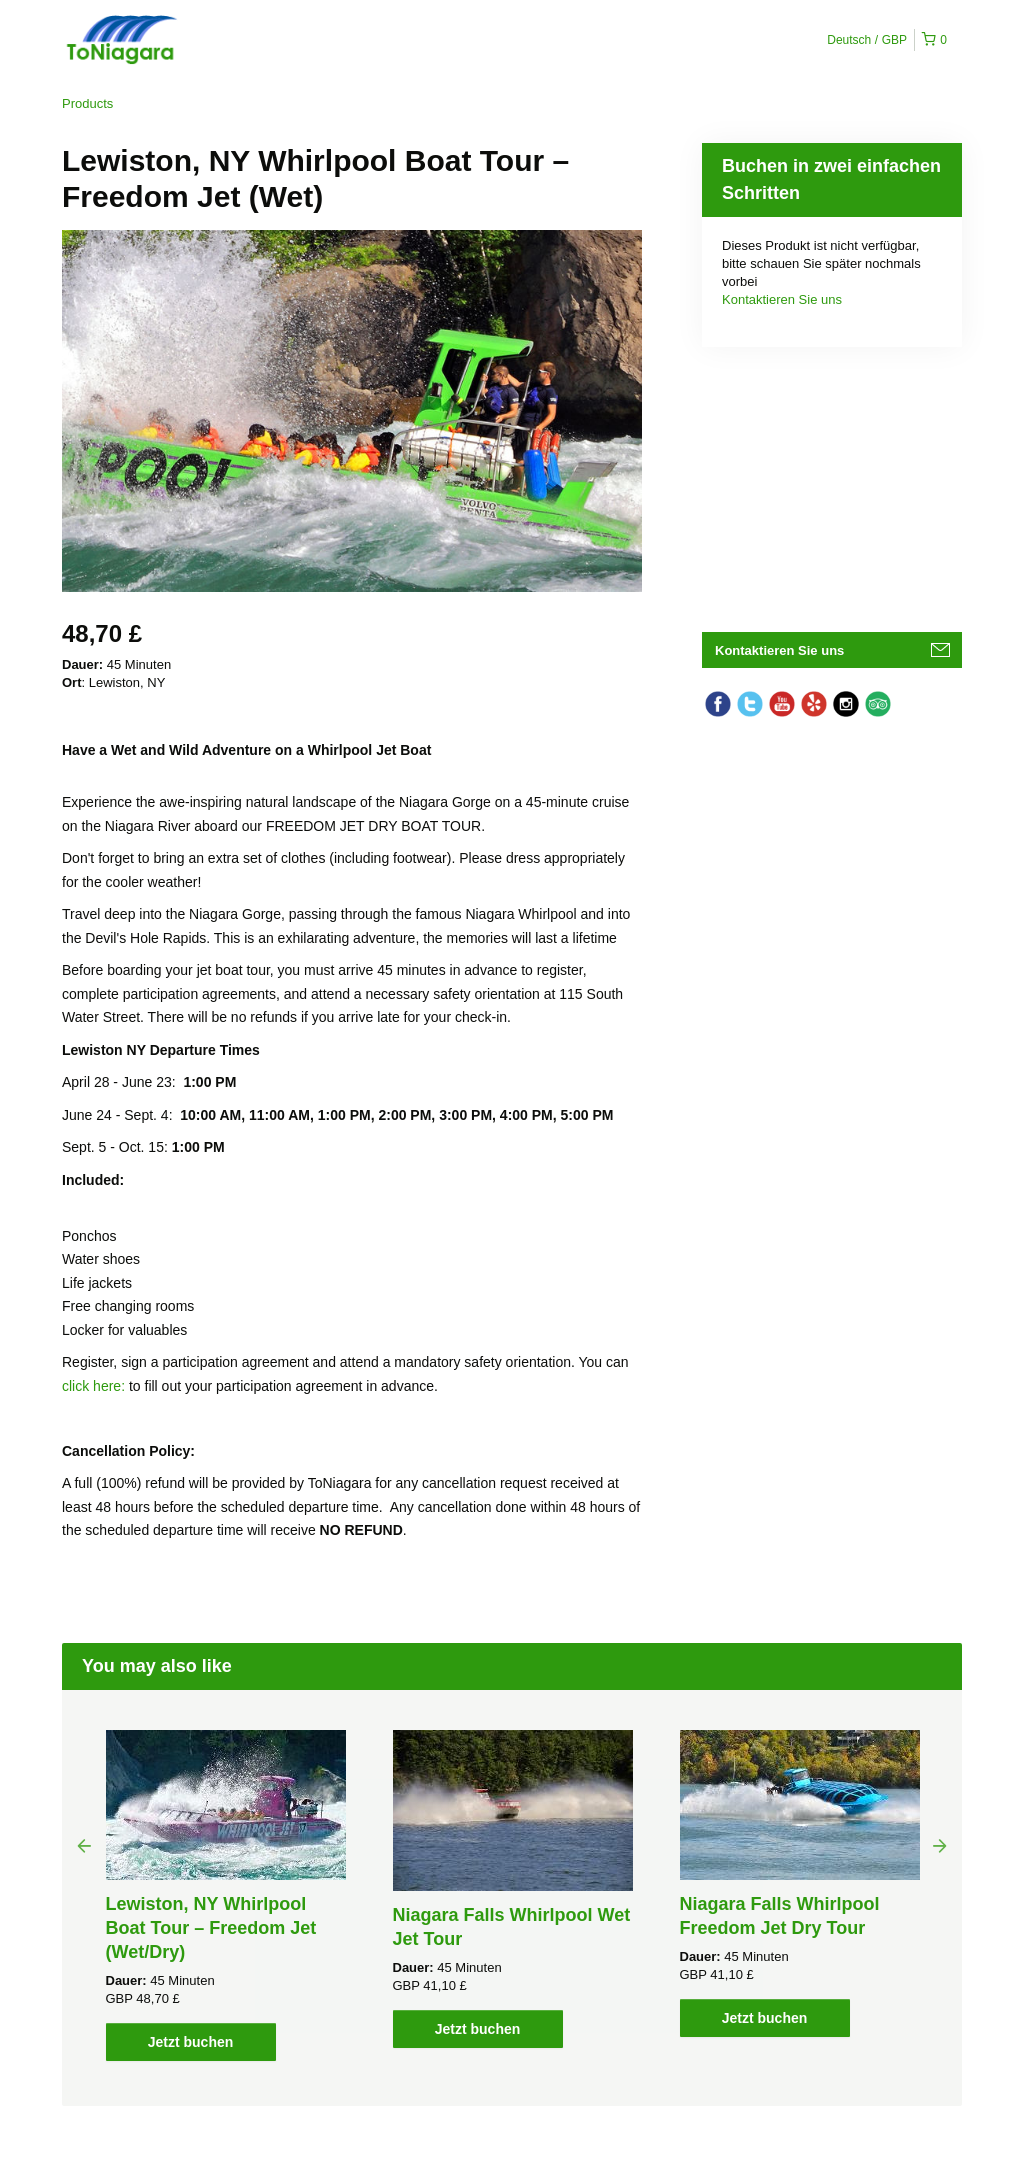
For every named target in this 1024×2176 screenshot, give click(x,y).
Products (87, 103)
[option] (225, 1895)
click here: (95, 1386)
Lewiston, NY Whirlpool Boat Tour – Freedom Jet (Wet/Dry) (211, 1928)
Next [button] (940, 1845)
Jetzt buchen (191, 2042)
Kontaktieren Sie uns (782, 299)
